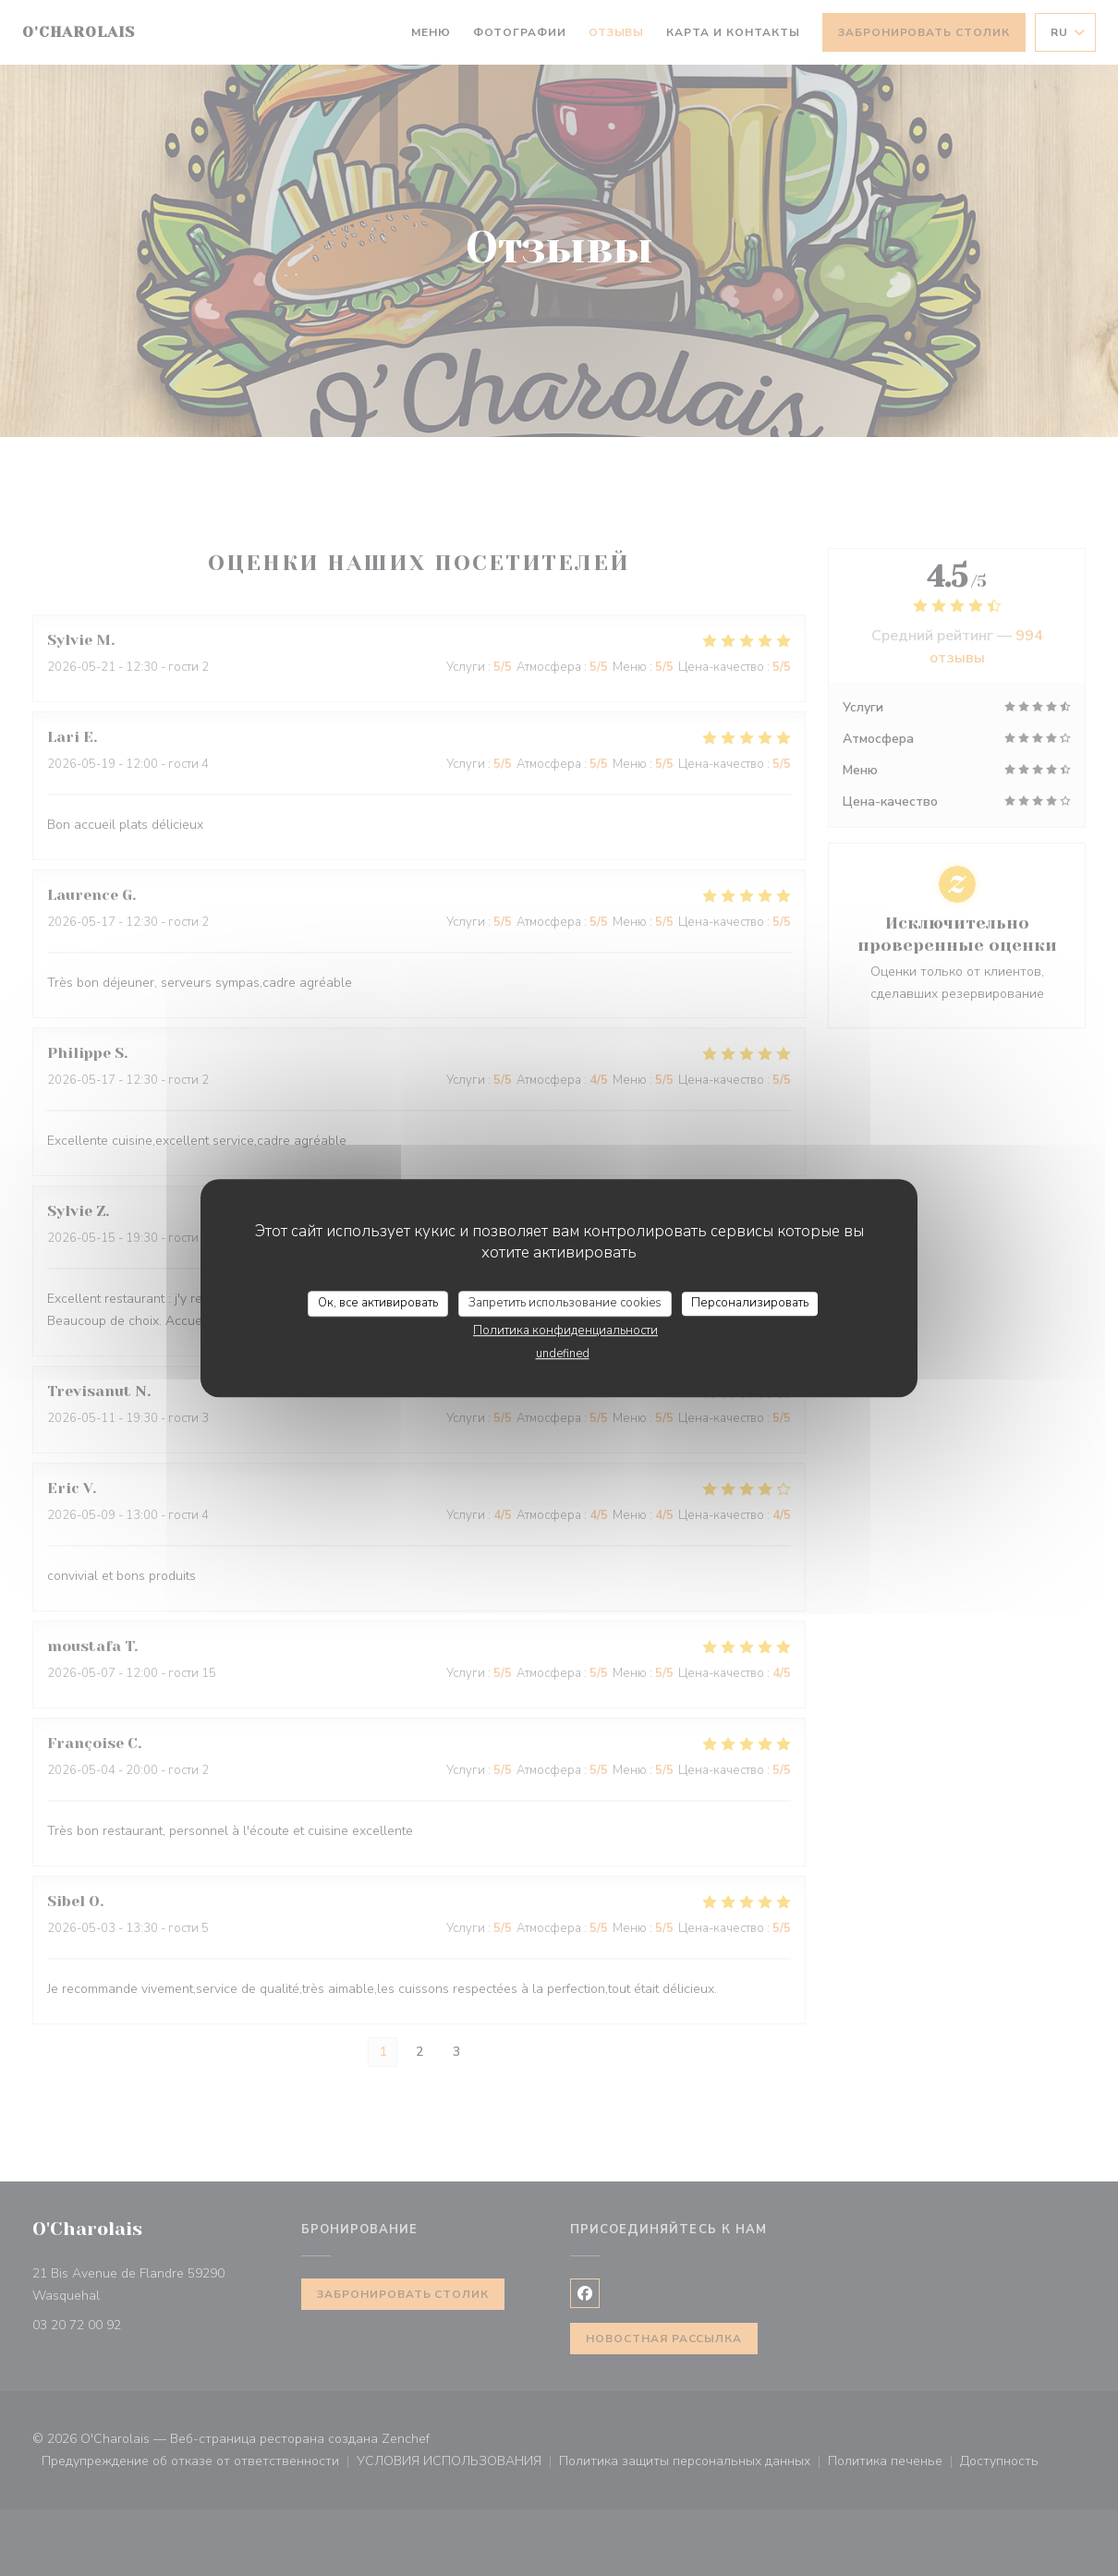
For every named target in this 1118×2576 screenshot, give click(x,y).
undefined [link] (562, 1353)
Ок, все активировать (378, 1302)
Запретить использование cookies (565, 1302)
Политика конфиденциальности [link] (565, 1330)
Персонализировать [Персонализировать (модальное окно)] (749, 1302)
